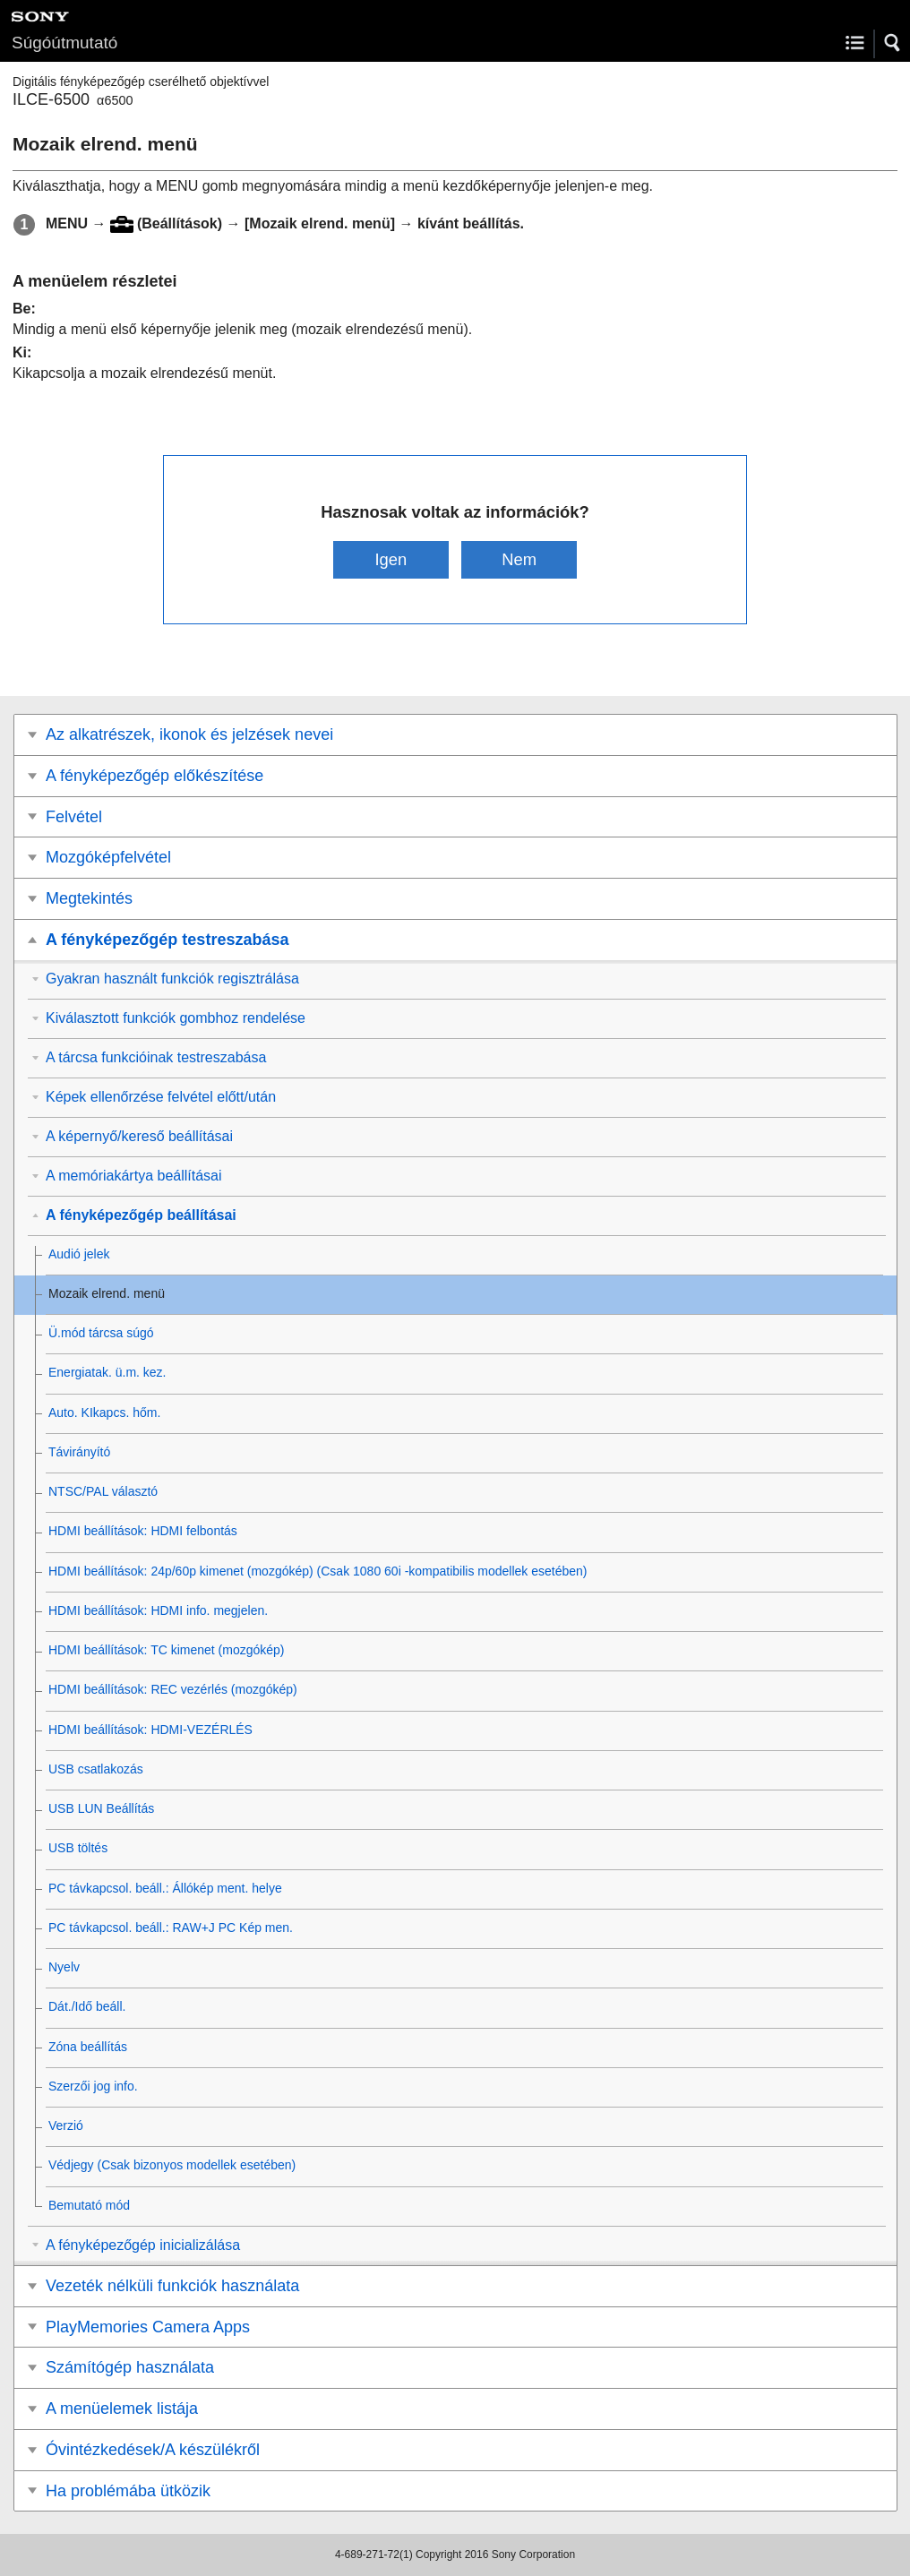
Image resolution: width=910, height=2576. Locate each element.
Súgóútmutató (64, 42)
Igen (390, 559)
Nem (519, 559)
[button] (893, 43)
